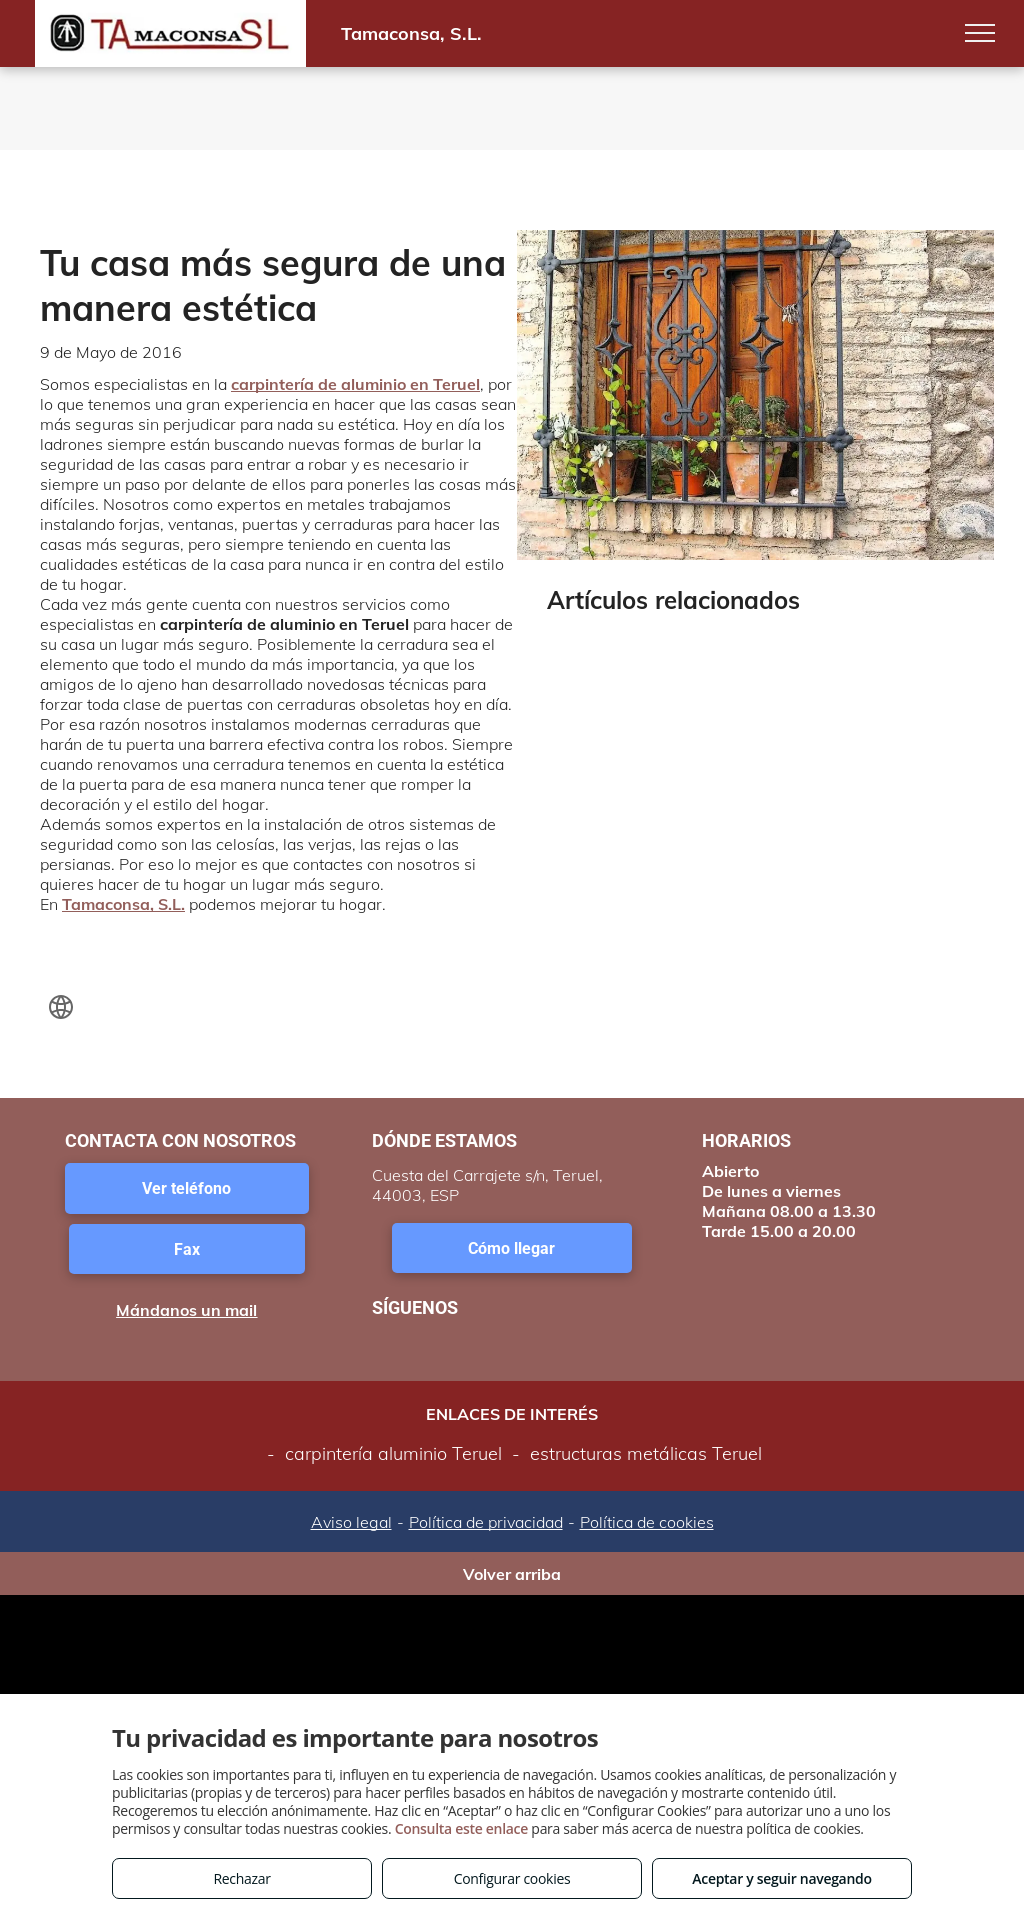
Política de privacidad (486, 1522)
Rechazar (241, 1878)
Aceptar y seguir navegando (781, 1878)
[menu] (980, 33)
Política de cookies (647, 1522)
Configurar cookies (512, 1878)
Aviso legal (351, 1522)
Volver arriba (512, 1574)
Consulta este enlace (461, 1828)
